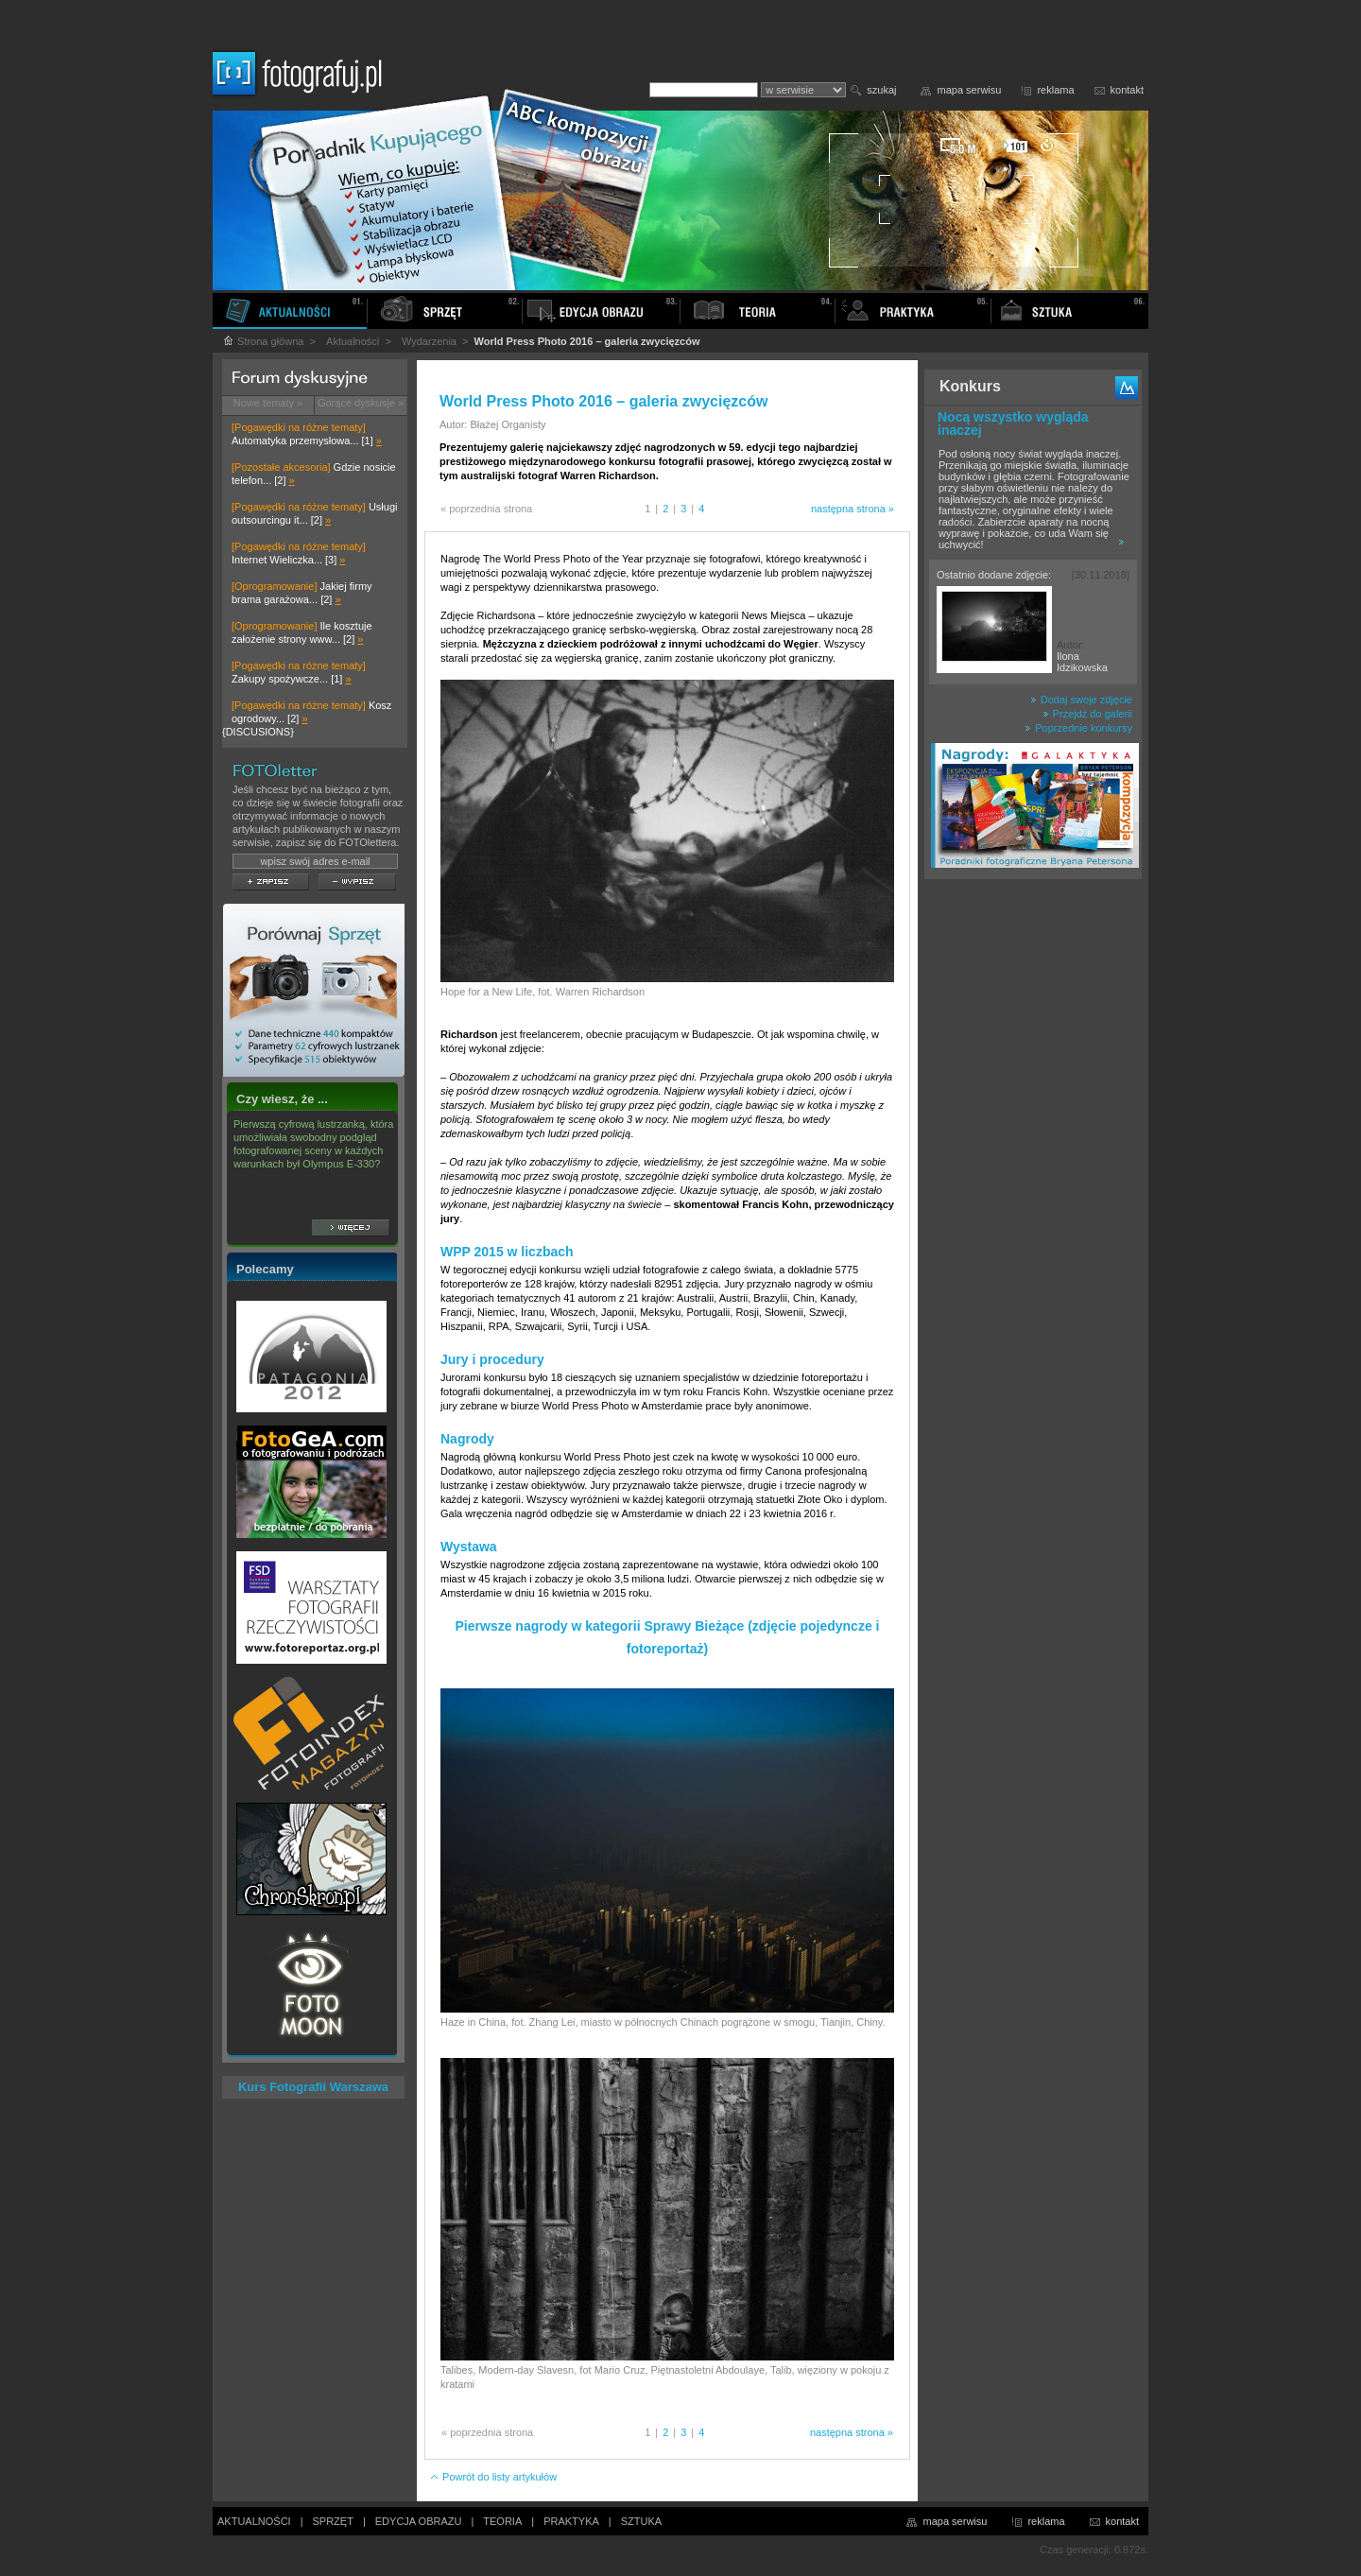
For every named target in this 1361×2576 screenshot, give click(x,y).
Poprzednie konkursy (1078, 728)
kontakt (1127, 89)
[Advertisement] (1033, 1185)
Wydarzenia (429, 341)
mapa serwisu (970, 89)
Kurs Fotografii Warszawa (313, 2087)
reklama (1055, 89)
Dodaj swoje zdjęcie (1081, 699)
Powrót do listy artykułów (493, 2476)
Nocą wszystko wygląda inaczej (1013, 423)
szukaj (881, 89)
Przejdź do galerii (1087, 713)
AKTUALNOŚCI (254, 2521)
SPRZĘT (333, 2521)
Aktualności (352, 341)
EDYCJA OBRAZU (418, 2521)
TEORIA (502, 2521)
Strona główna (262, 341)
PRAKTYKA (571, 2521)
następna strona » (852, 508)
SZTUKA (641, 2521)
